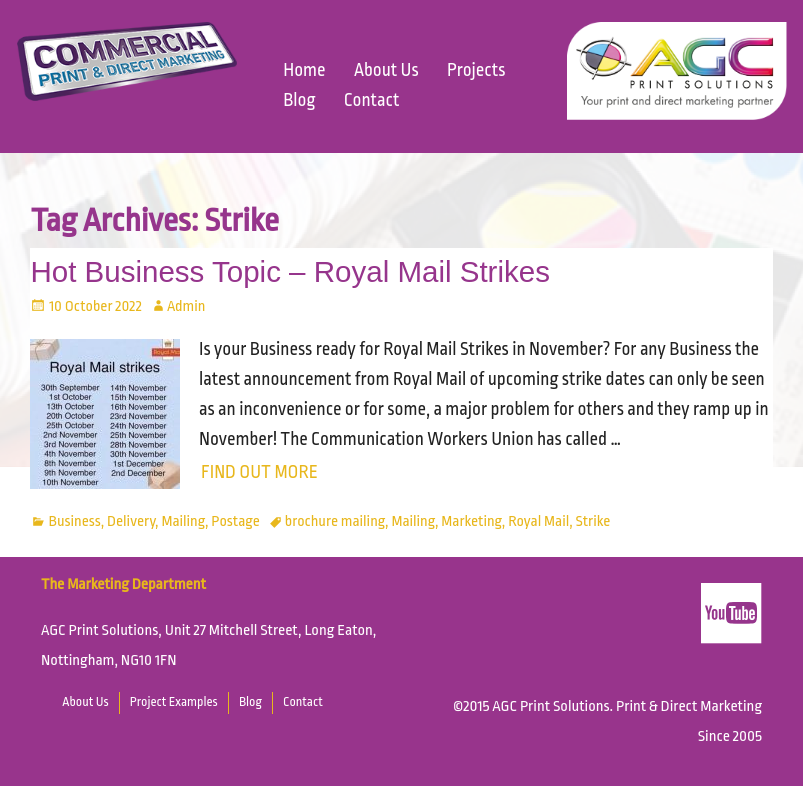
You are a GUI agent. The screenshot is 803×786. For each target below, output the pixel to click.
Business (75, 521)
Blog (299, 100)
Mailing (183, 521)
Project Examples (174, 702)
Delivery (131, 521)
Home (304, 70)
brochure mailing (335, 521)
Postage (235, 521)
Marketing (471, 521)
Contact (372, 100)
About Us (386, 70)
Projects (476, 70)
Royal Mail (538, 521)
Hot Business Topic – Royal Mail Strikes (289, 271)
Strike (593, 521)
